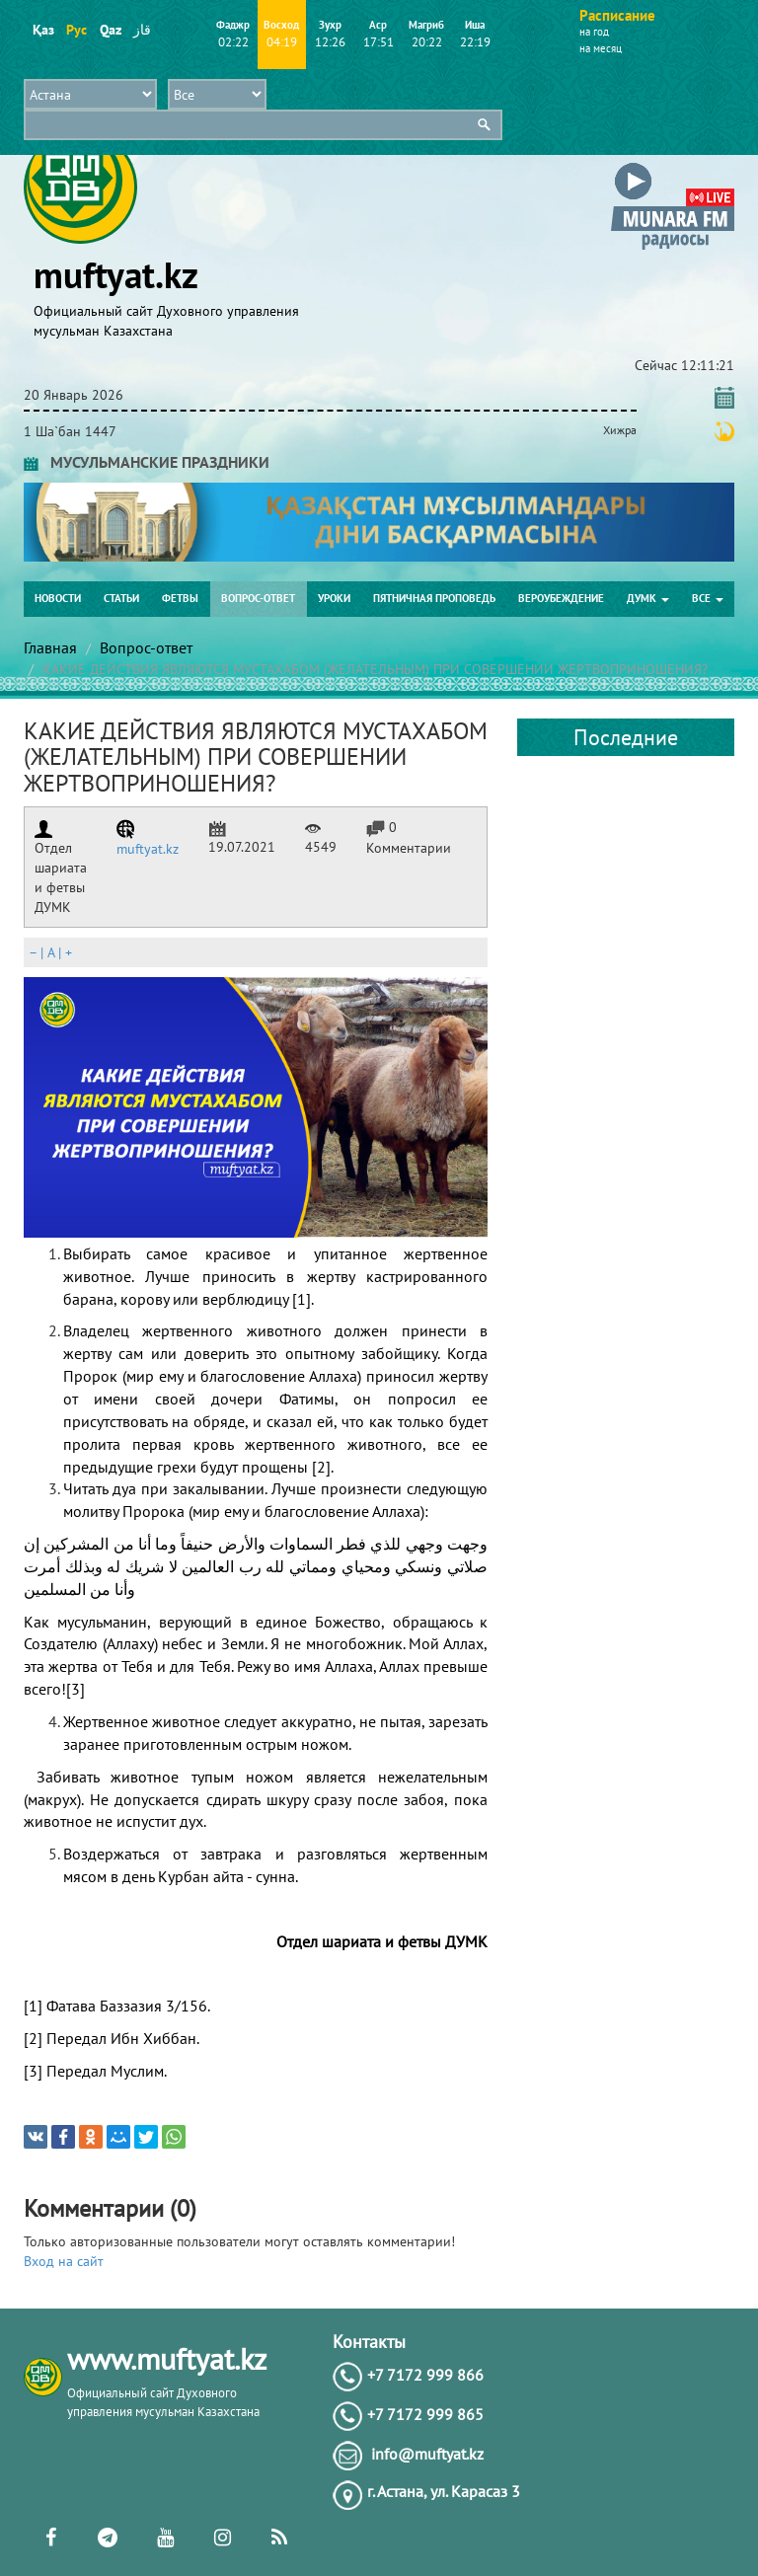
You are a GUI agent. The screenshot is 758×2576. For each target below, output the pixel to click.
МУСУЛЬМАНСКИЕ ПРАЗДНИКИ (146, 462)
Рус (76, 29)
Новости (58, 598)
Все (707, 598)
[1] (301, 1299)
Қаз (43, 29)
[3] (75, 1689)
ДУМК (648, 598)
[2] (321, 1467)
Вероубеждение (561, 598)
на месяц (600, 48)
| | (50, 952)
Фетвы (180, 598)
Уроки (334, 598)
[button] (672, 166)
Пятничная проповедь (434, 598)
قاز (142, 29)
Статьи (121, 598)
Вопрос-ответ (258, 598)
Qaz (110, 29)
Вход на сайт (64, 2261)
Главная (50, 647)
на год (594, 31)
